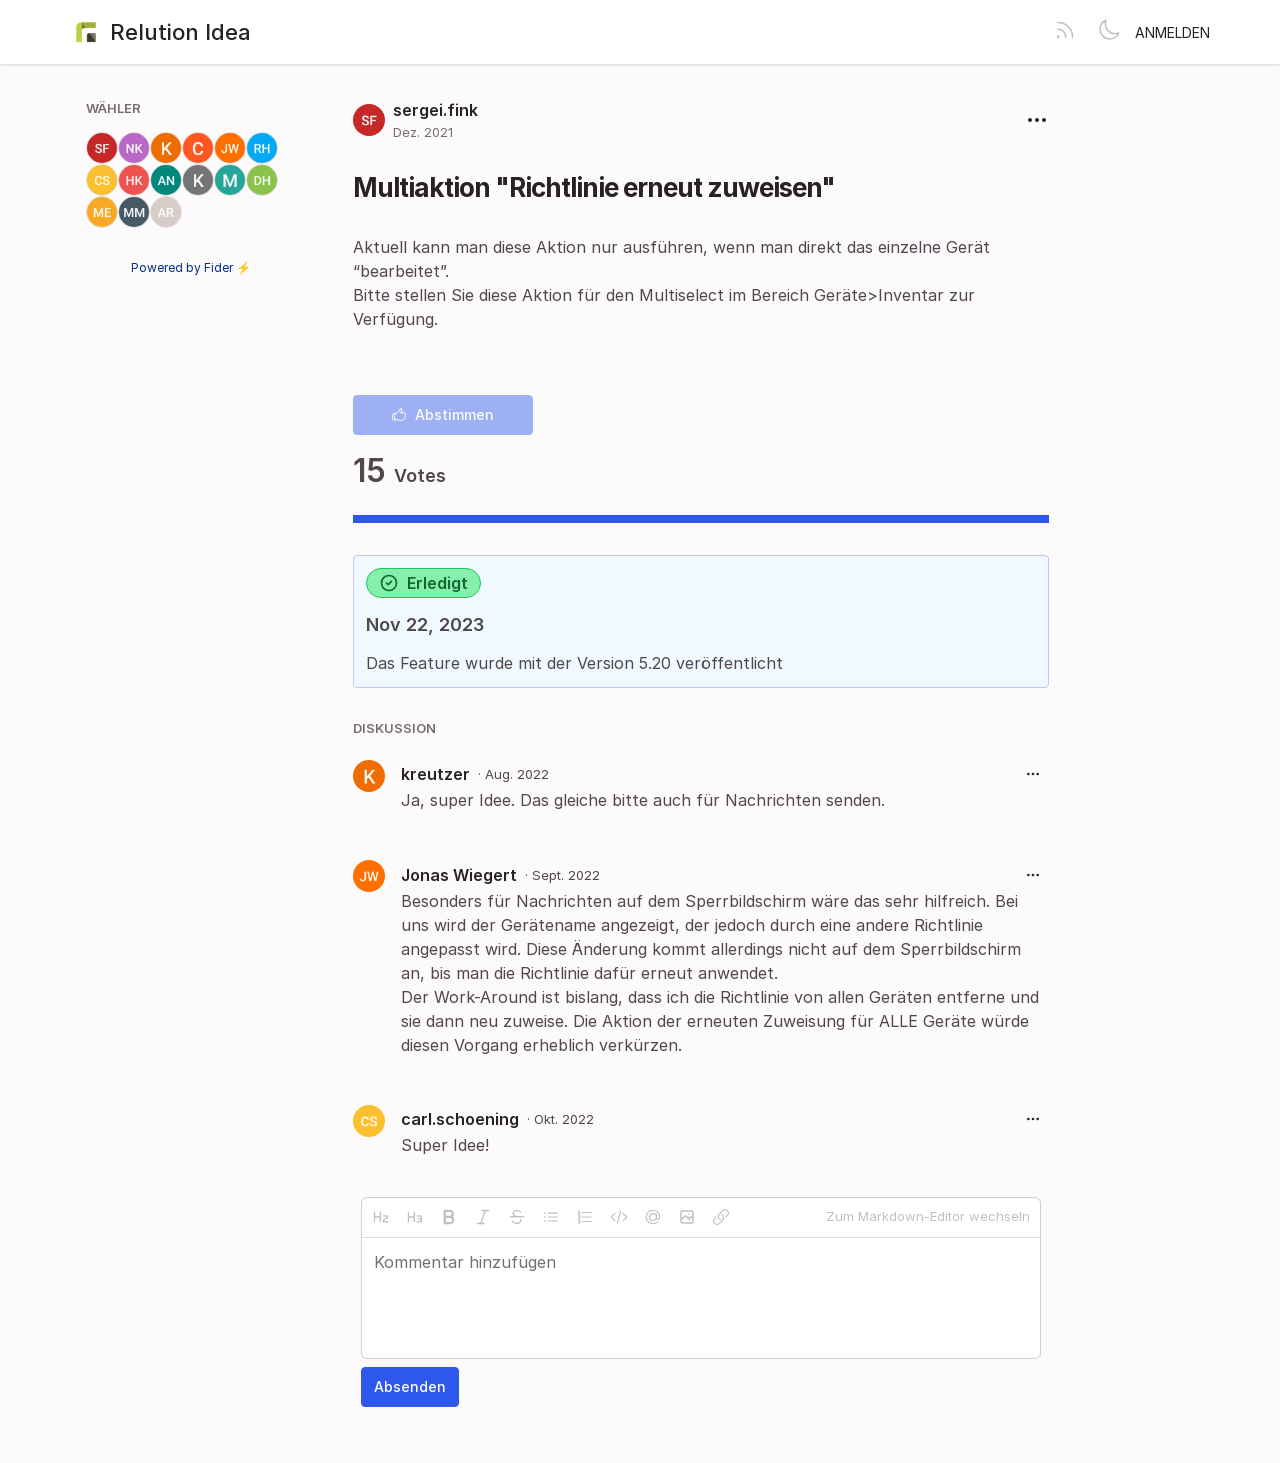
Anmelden (1172, 32)
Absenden (410, 1386)
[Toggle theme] (1109, 32)
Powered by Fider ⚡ (191, 267)
